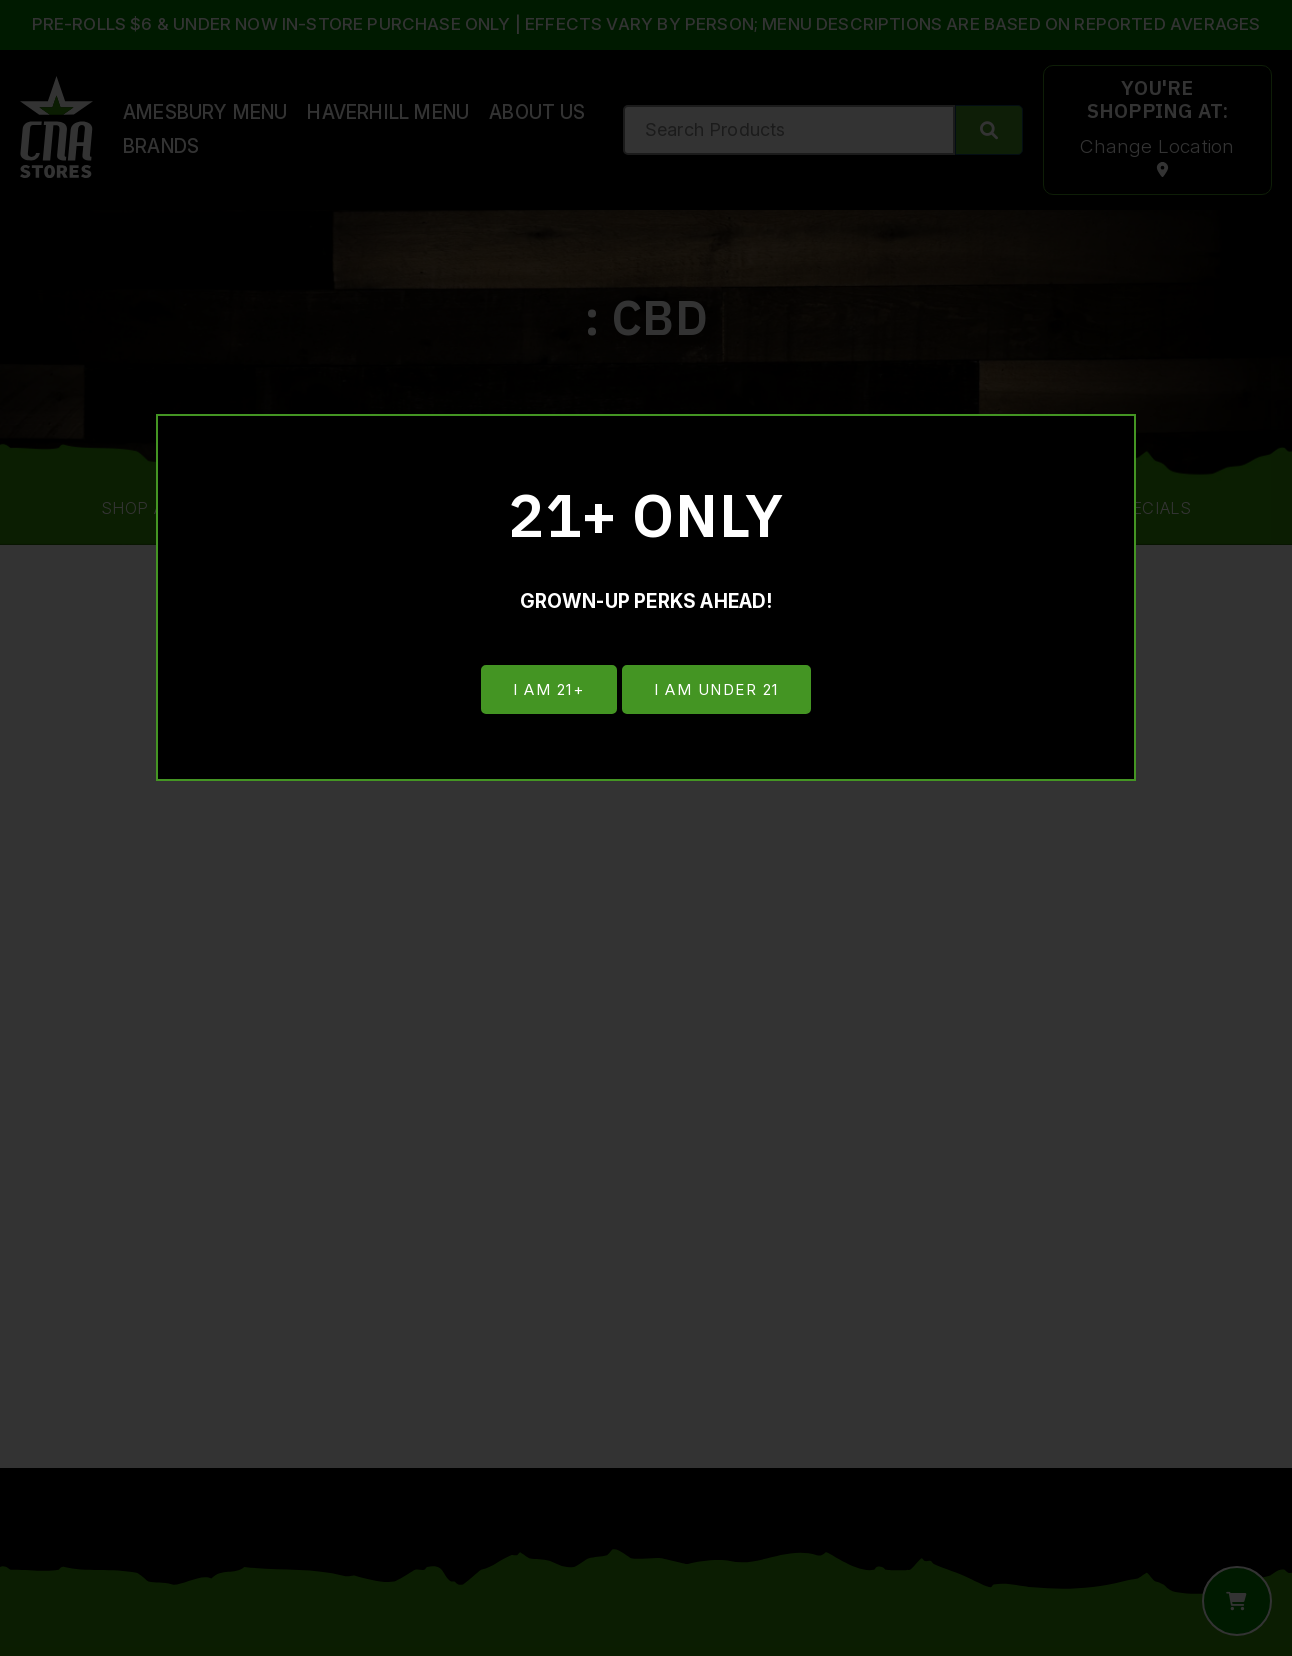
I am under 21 (718, 690)
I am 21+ (546, 690)
